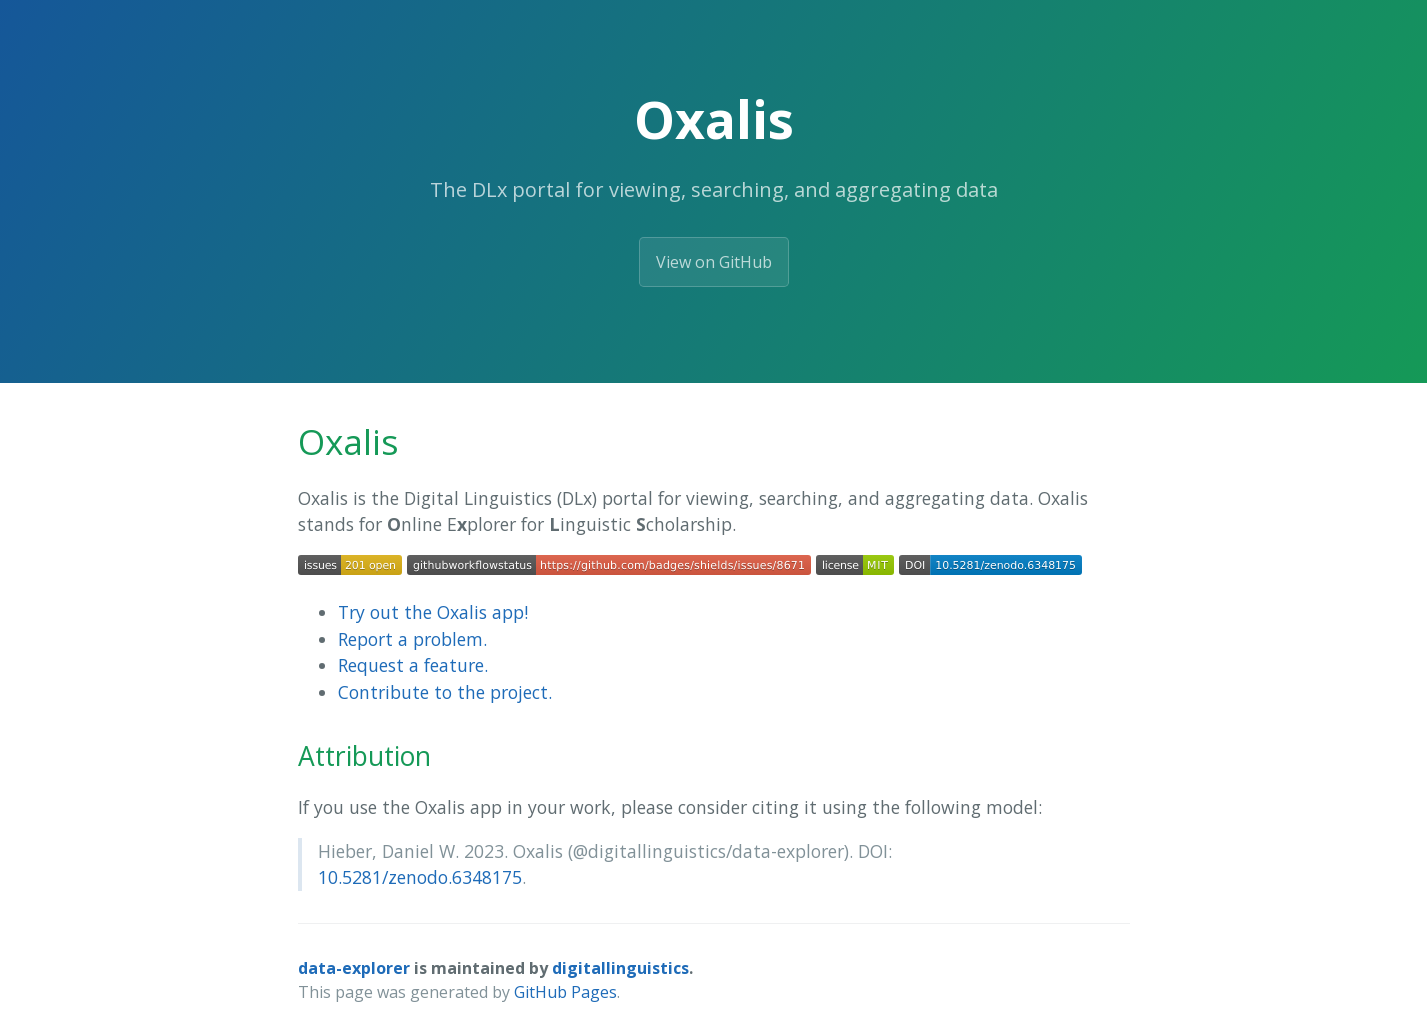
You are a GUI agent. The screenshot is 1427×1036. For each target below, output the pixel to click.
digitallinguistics (620, 968)
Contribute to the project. (445, 692)
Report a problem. (412, 639)
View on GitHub (714, 262)
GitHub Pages (565, 992)
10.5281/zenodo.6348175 (420, 877)
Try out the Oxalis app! (433, 612)
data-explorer (354, 968)
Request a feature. (413, 665)
